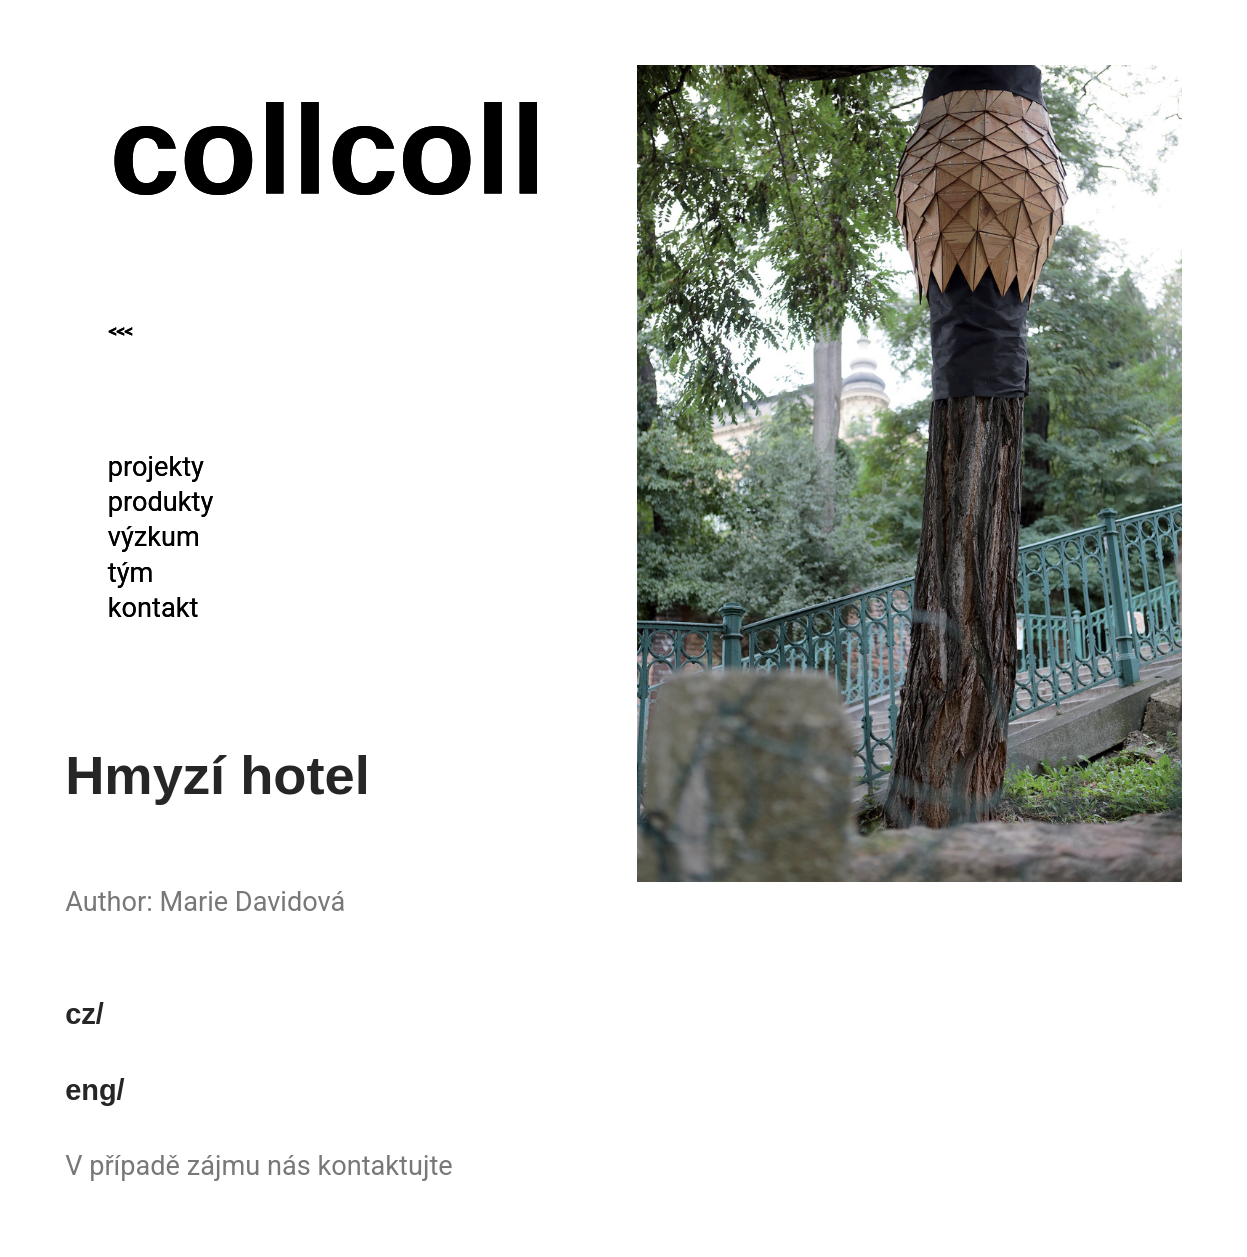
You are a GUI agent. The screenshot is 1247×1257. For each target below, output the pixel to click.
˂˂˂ (120, 341)
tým (131, 573)
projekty (156, 467)
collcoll (327, 150)
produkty (160, 502)
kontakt (153, 608)
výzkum (154, 537)
